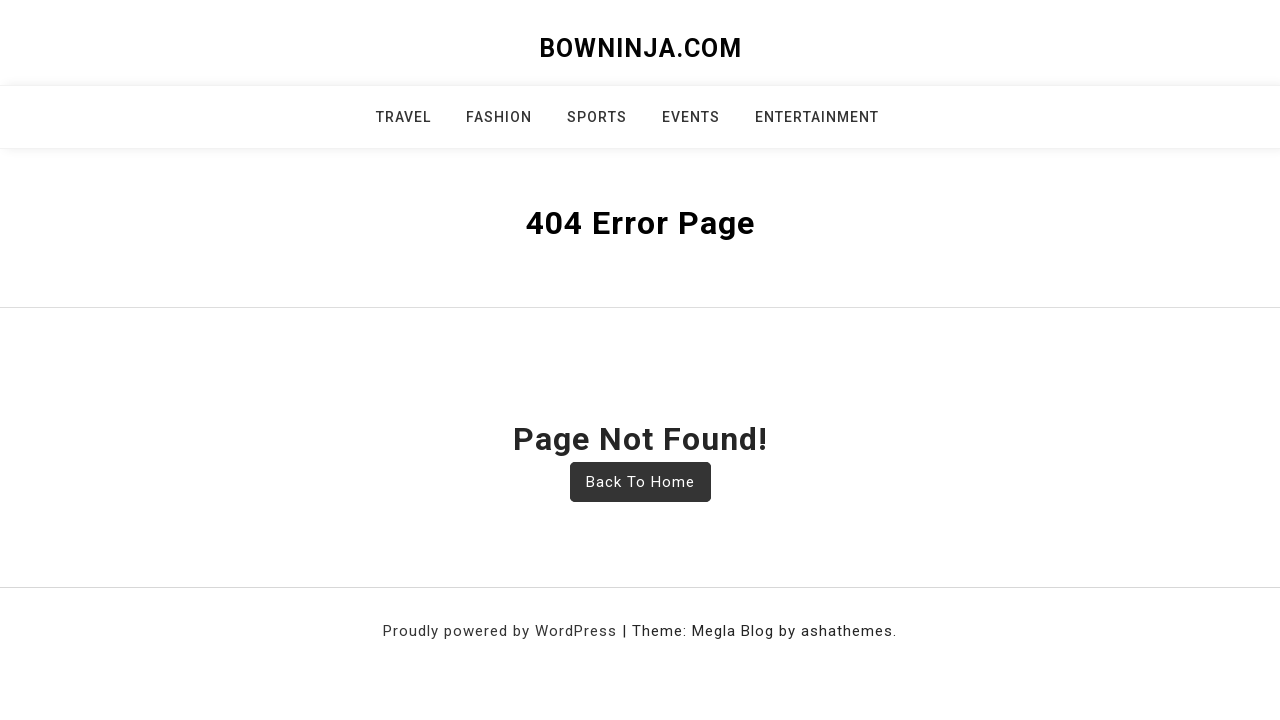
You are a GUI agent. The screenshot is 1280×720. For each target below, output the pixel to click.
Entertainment (817, 117)
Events (691, 117)
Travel (403, 117)
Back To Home (640, 482)
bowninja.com (640, 48)
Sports (597, 117)
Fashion (499, 117)
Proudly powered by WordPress (502, 631)
